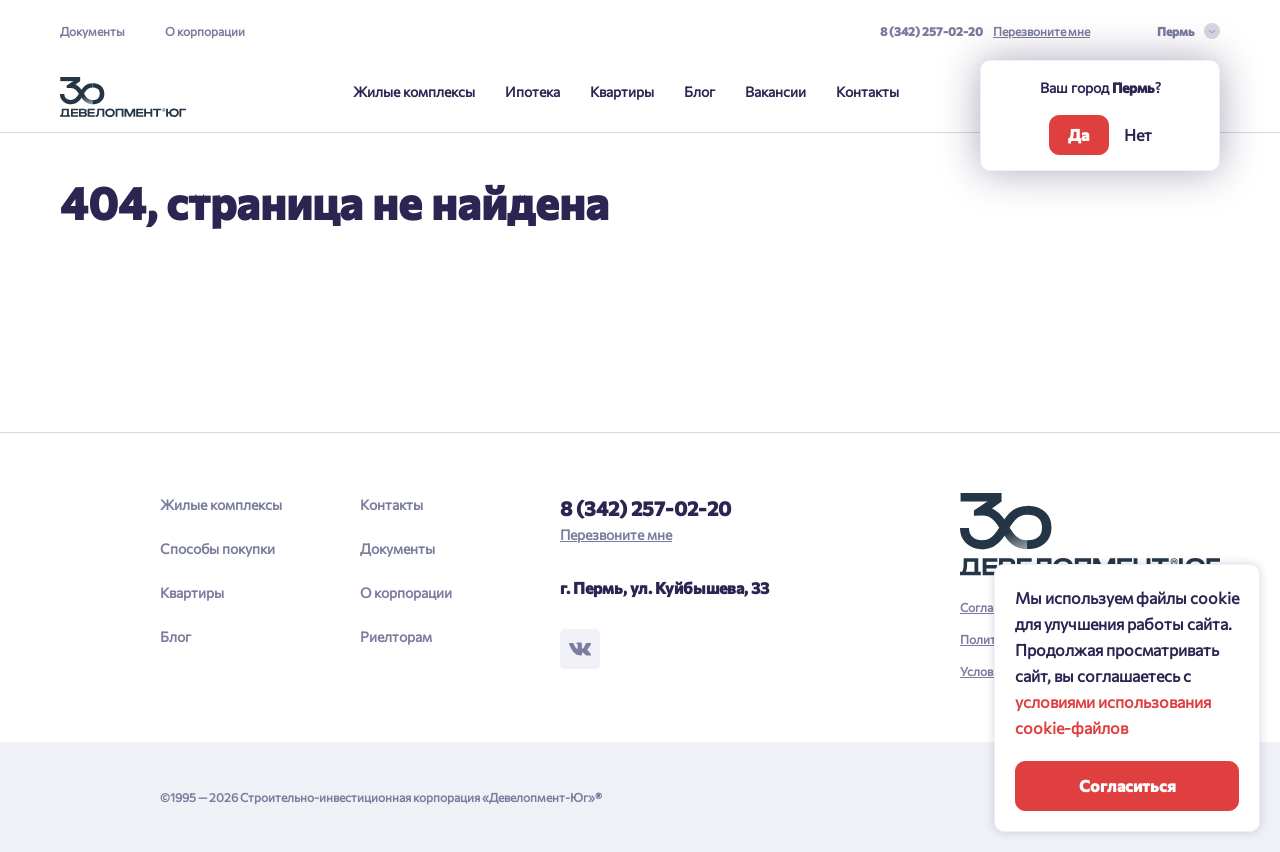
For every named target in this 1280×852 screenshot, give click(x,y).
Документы (92, 31)
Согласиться (1127, 785)
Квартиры (622, 91)
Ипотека (532, 91)
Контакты (867, 91)
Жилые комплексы (414, 91)
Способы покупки (217, 548)
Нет (1138, 134)
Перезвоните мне (1041, 31)
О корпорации (205, 31)
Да (1078, 134)
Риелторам (396, 636)
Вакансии (775, 91)
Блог (699, 91)
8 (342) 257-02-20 (931, 31)
